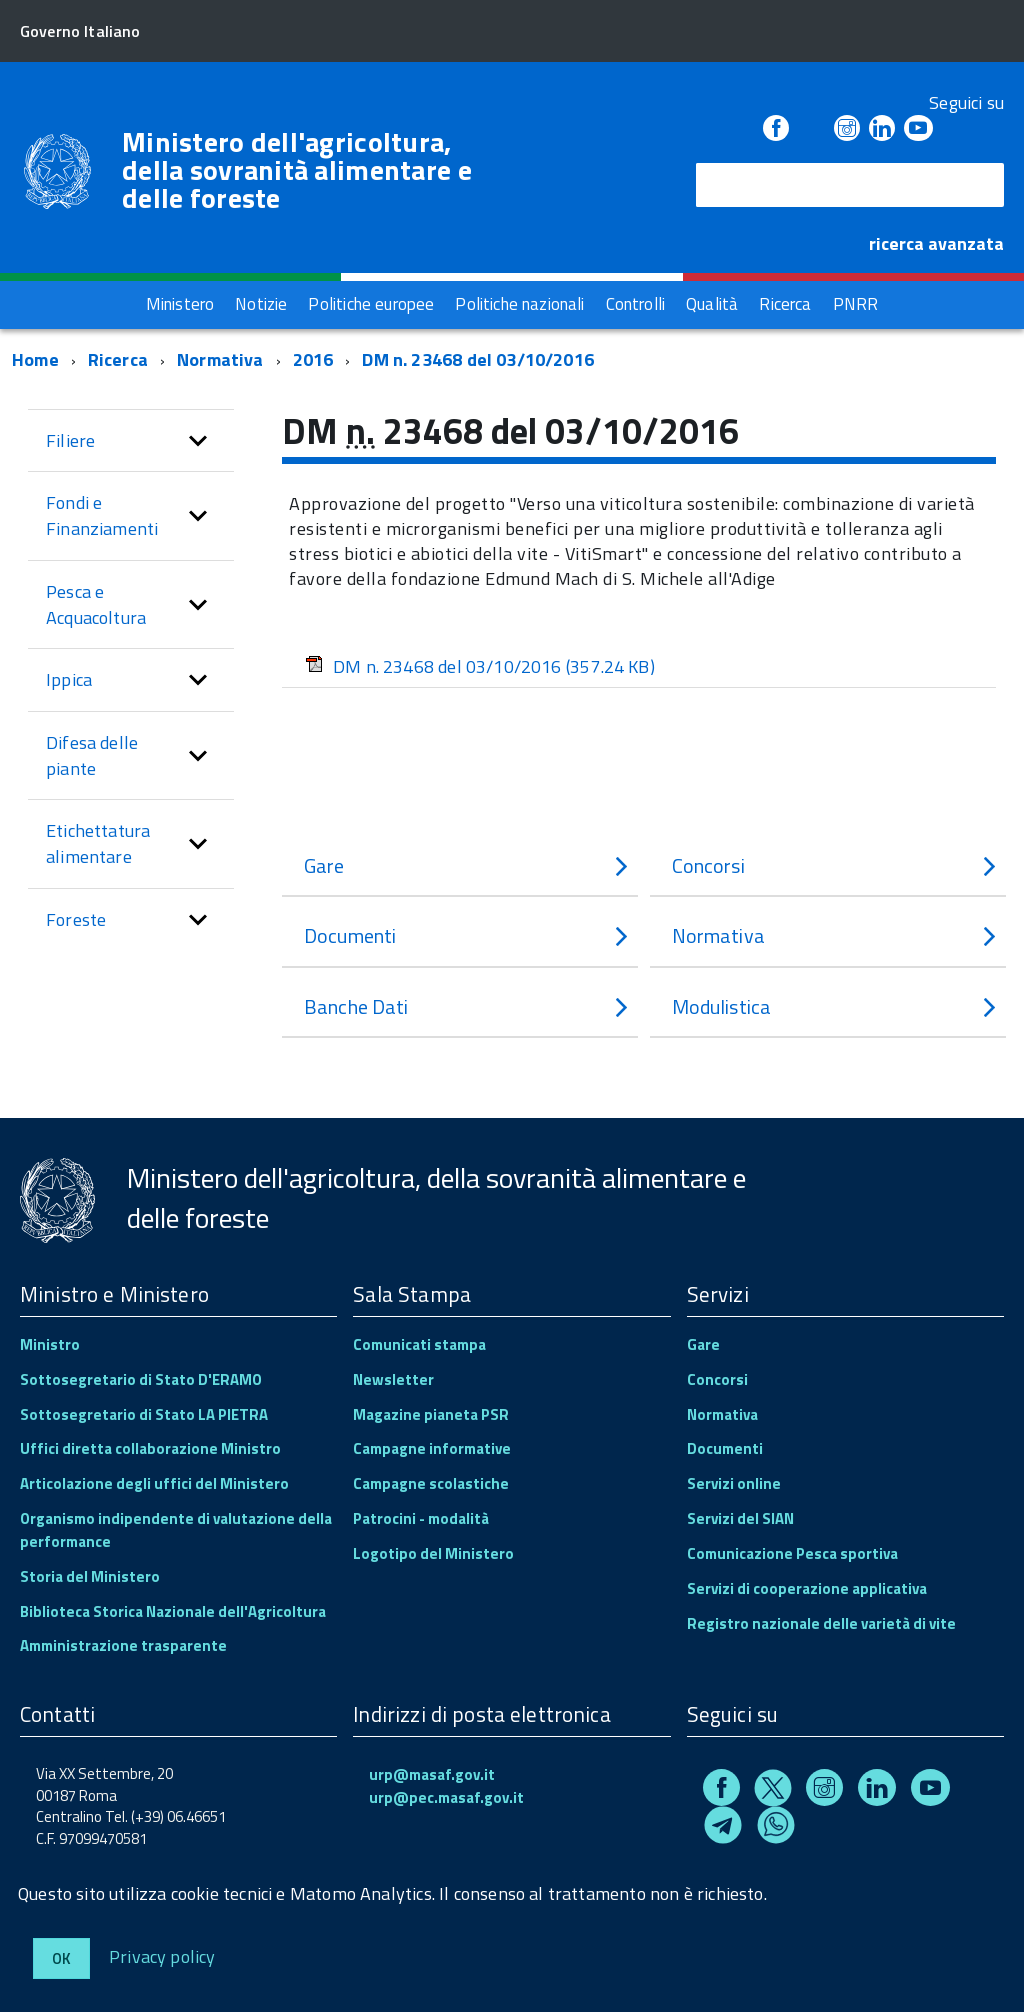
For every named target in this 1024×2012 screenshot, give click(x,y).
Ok (61, 1958)
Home (35, 359)
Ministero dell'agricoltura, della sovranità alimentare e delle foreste (297, 170)
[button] (198, 441)
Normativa (220, 359)
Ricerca (118, 359)
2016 (313, 359)
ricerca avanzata (936, 243)
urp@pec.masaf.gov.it (446, 1797)
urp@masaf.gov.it (432, 1774)
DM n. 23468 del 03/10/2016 (478, 359)
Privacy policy (162, 1955)
